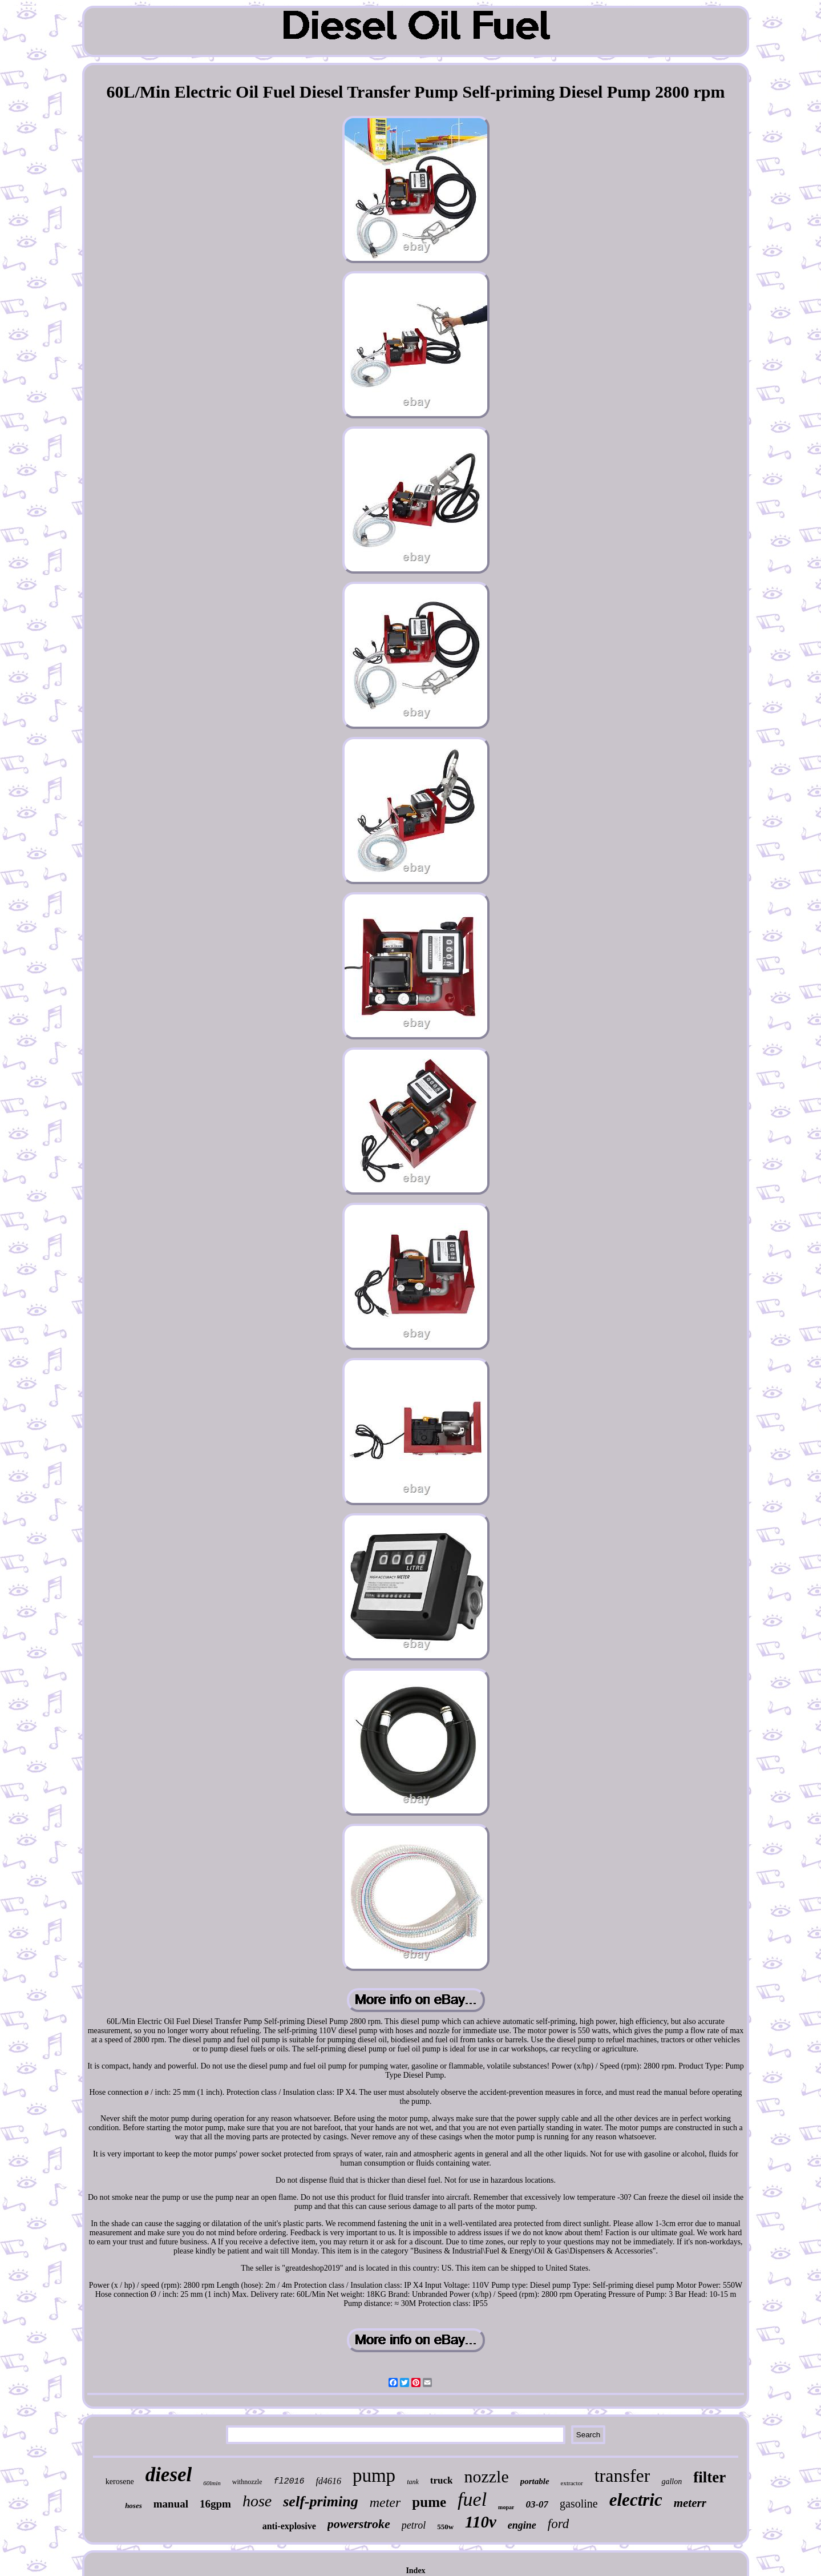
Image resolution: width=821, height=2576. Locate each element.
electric (635, 2500)
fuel (472, 2499)
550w (445, 2526)
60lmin (212, 2483)
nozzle (486, 2476)
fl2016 (288, 2481)
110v (480, 2522)
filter (709, 2477)
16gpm (215, 2504)
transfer (622, 2475)
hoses (133, 2505)
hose (257, 2501)
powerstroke (358, 2524)
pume (429, 2502)
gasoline (579, 2503)
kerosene (120, 2481)
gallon (671, 2481)
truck (441, 2480)
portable (534, 2481)
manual (170, 2504)
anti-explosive (289, 2526)
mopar (506, 2507)
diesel (168, 2475)
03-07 (536, 2504)
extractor (572, 2483)
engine (522, 2525)
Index (415, 2570)
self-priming (320, 2501)
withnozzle (247, 2482)
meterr (690, 2503)
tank (413, 2482)
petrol (414, 2525)
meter (385, 2502)
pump (374, 2475)
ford (558, 2524)
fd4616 (328, 2481)
